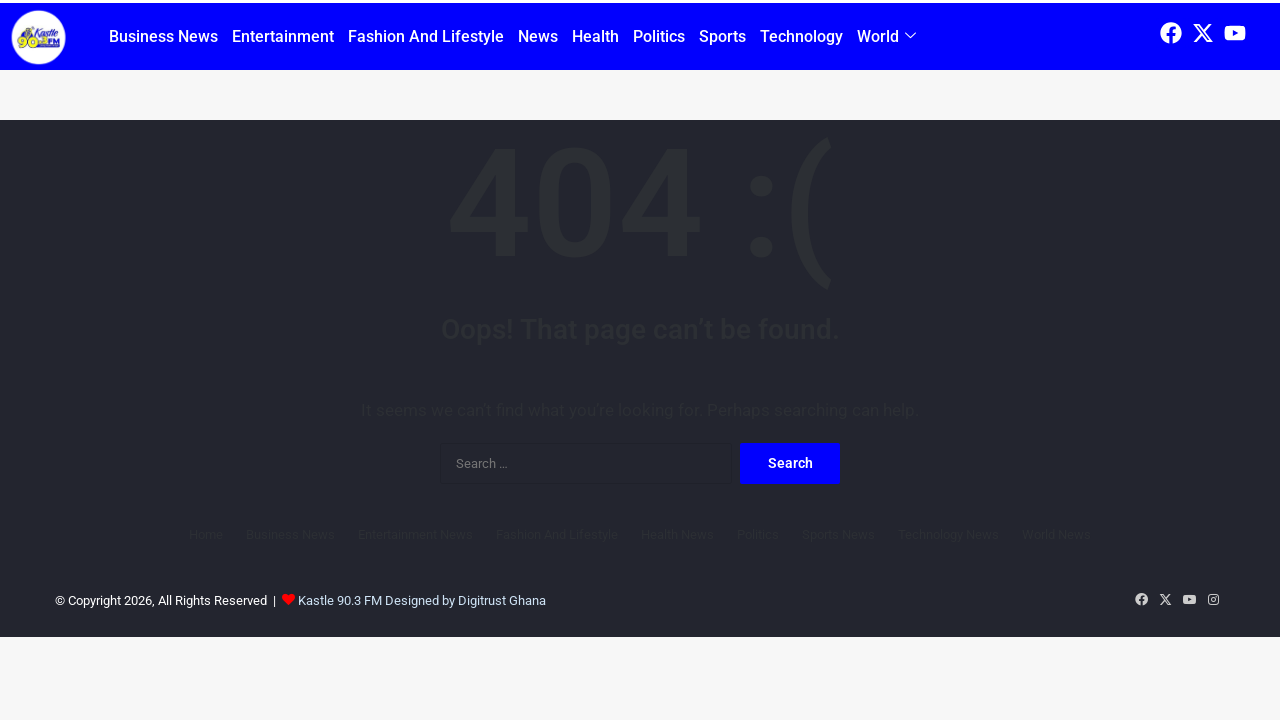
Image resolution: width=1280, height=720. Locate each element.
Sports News (838, 534)
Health (595, 36)
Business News (163, 36)
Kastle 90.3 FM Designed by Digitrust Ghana (422, 600)
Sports (722, 36)
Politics (659, 36)
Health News (677, 534)
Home (206, 534)
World (886, 36)
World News (1056, 534)
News (538, 36)
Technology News (948, 534)
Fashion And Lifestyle (426, 36)
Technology (801, 36)
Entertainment (283, 36)
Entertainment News (415, 534)
